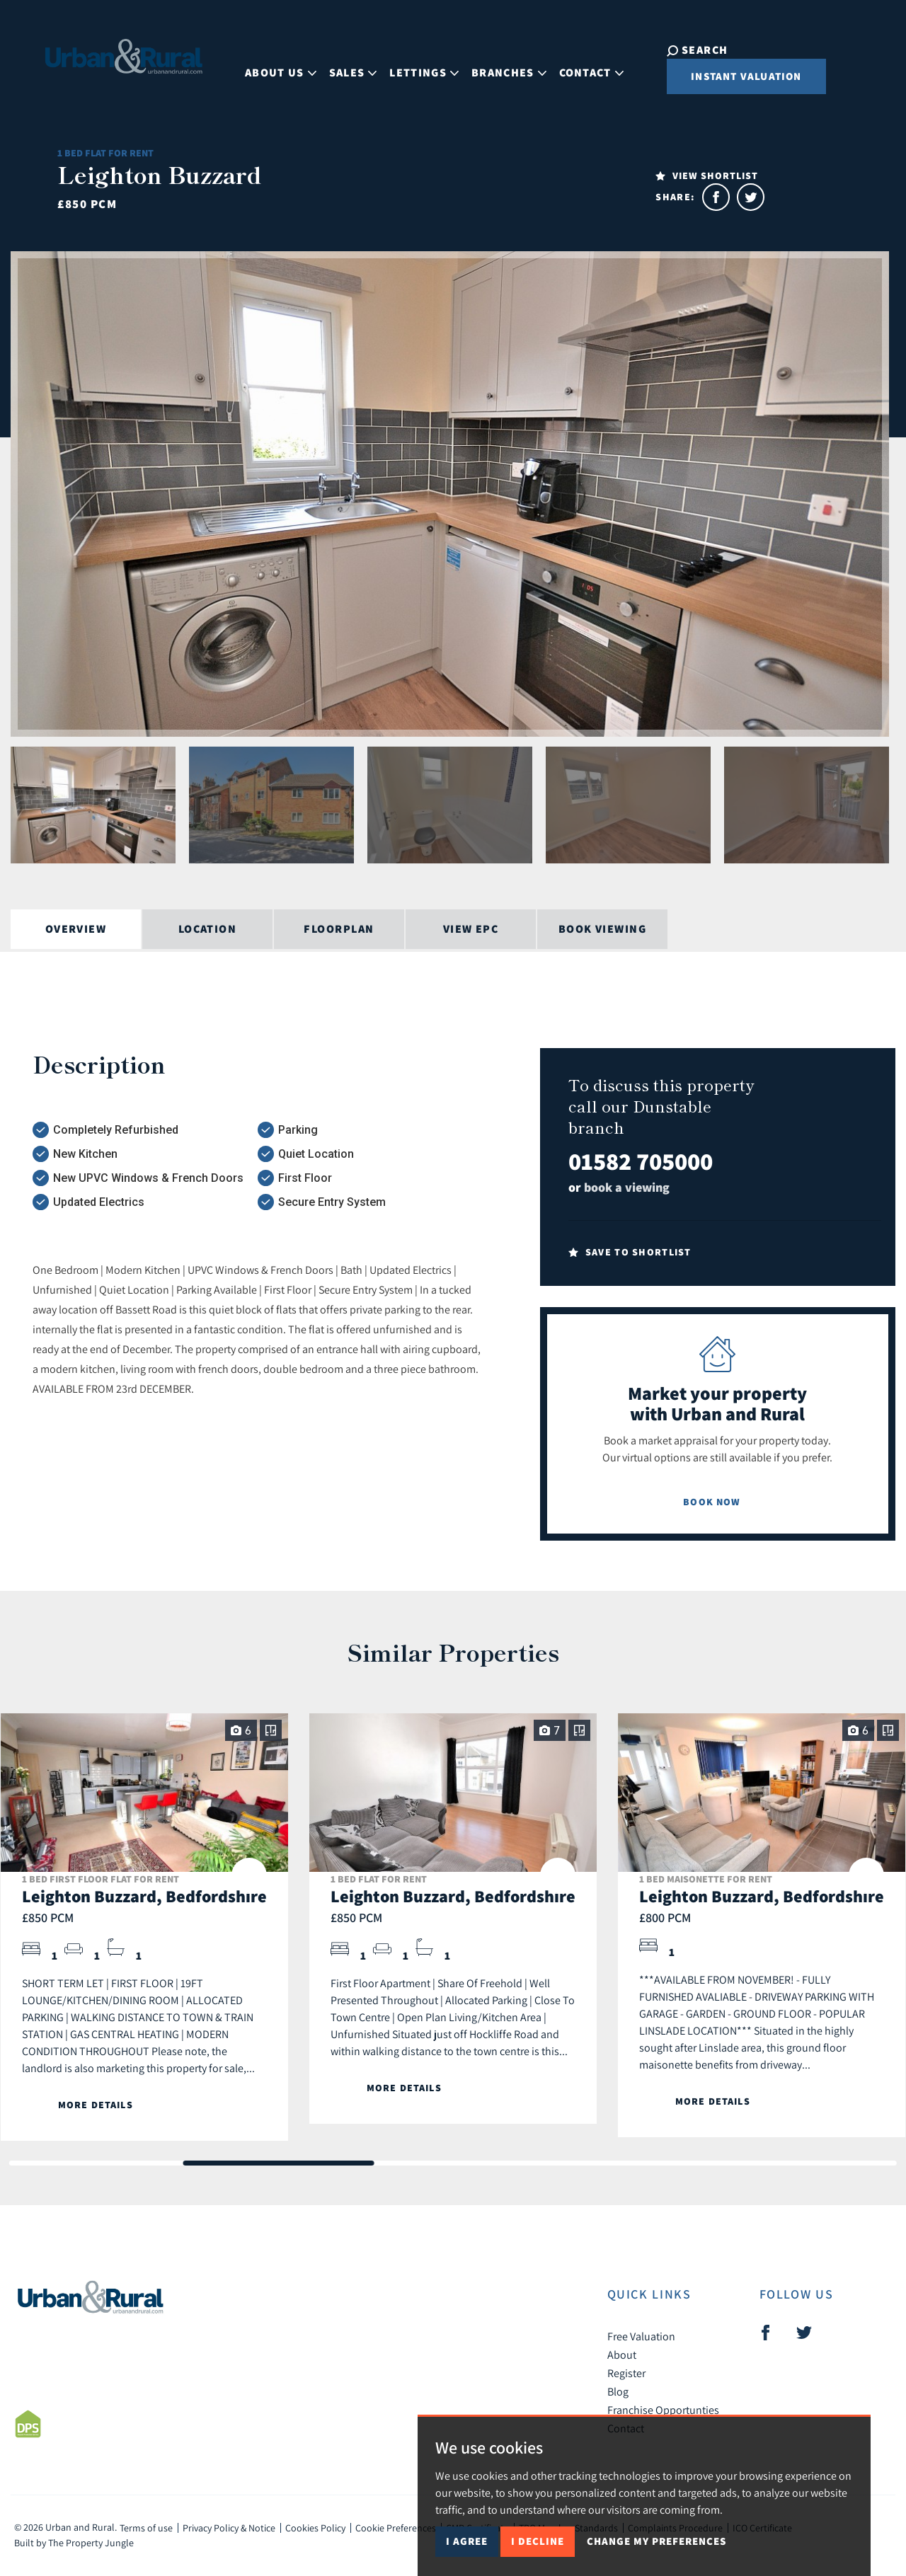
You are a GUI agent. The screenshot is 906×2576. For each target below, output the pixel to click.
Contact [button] (581, 66)
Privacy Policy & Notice (229, 2528)
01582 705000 (640, 1161)
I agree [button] (467, 2541)
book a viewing (627, 1187)
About (621, 2354)
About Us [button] (271, 66)
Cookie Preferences (395, 2528)
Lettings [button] (414, 66)
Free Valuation (641, 2336)
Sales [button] (343, 66)
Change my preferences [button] (656, 2541)
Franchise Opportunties (663, 2410)
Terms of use (146, 2528)
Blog (618, 2391)
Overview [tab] (76, 928)
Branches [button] (499, 66)
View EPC (471, 928)
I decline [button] (537, 2541)
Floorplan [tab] (339, 928)
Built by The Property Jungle (74, 2542)
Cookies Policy (315, 2528)
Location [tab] (207, 928)
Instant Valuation (727, 76)
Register (626, 2373)
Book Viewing (602, 928)
